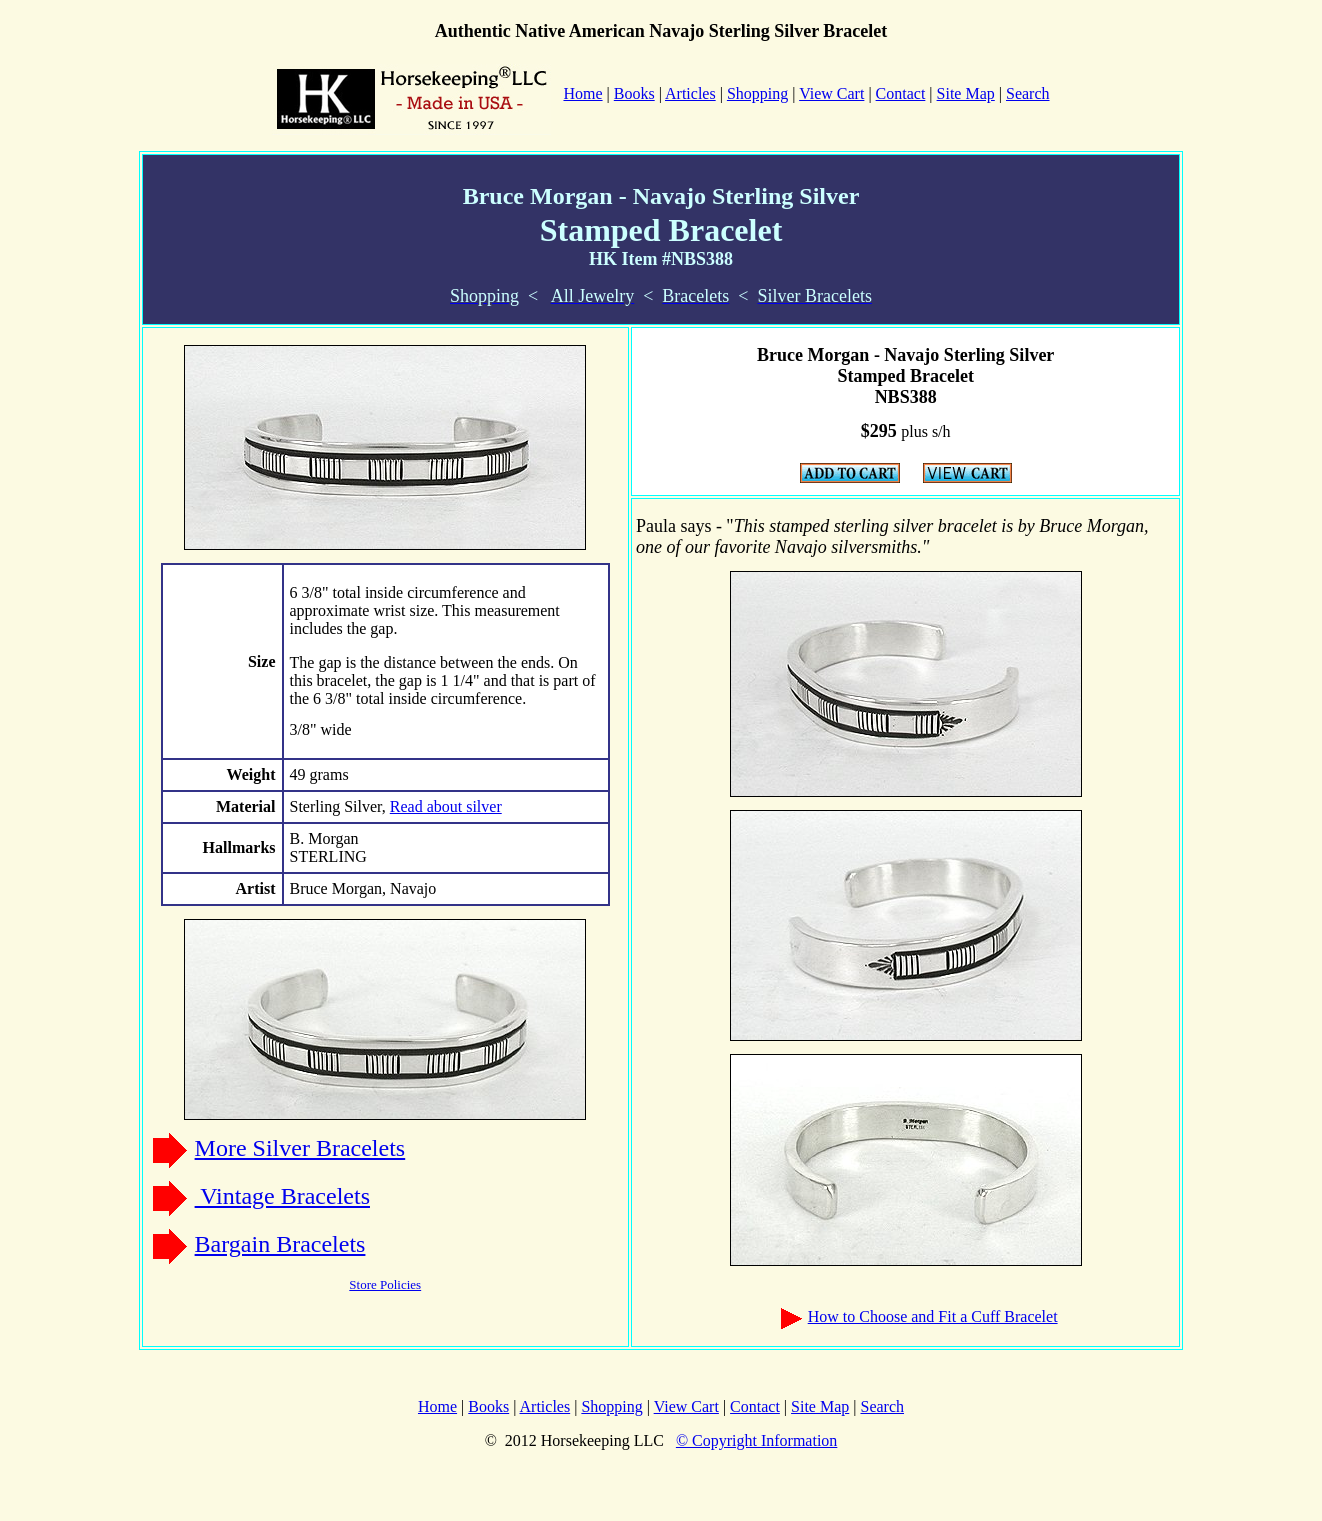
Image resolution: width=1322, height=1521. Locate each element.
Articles (690, 93)
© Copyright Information (756, 1440)
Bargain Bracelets (280, 1244)
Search (1028, 93)
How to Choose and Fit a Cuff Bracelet (933, 1316)
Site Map (966, 93)
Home (437, 1406)
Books (634, 93)
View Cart (831, 93)
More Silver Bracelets (300, 1148)
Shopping (757, 93)
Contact (901, 93)
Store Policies (385, 1284)
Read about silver (446, 806)
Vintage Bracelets (282, 1196)
